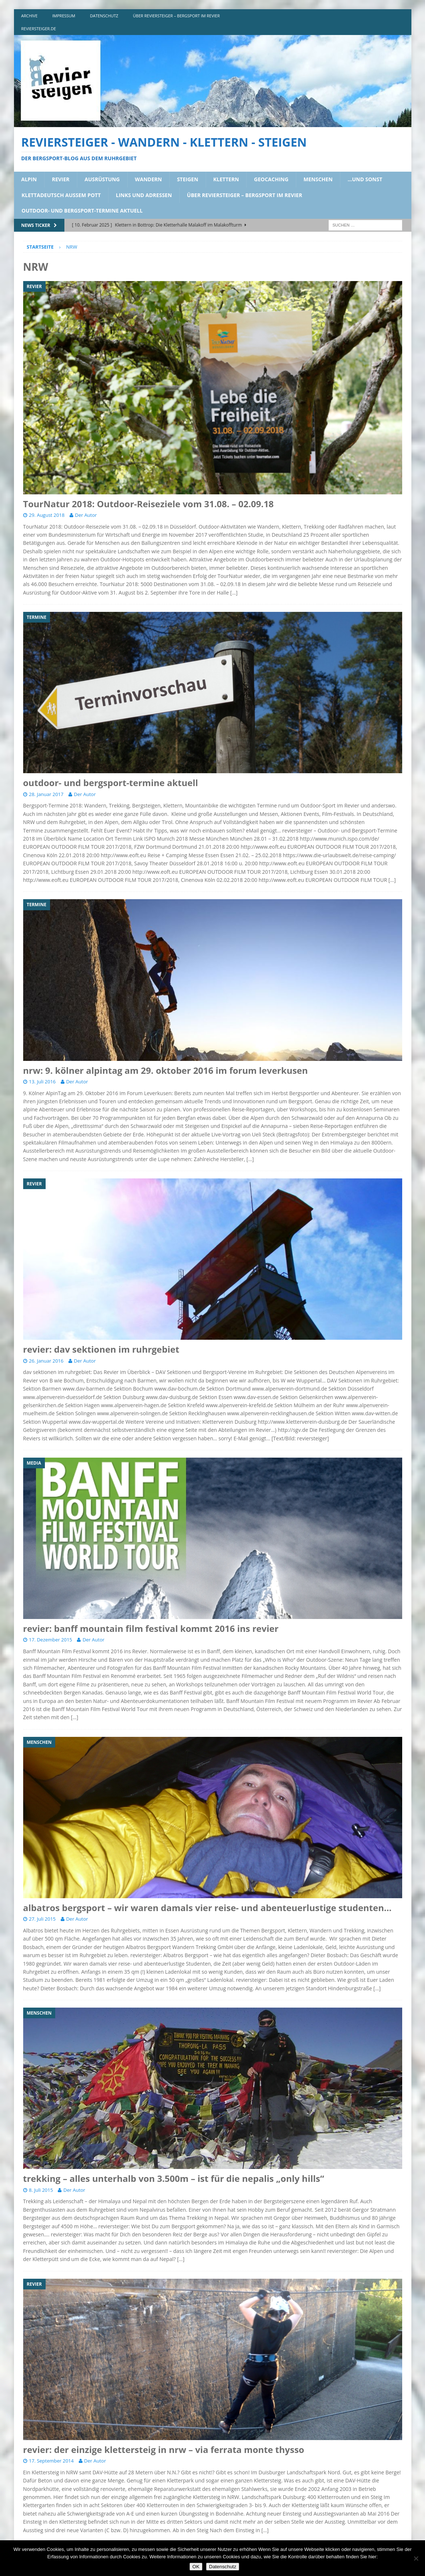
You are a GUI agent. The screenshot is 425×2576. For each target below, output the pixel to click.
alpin (29, 179)
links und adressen (144, 195)
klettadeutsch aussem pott (61, 195)
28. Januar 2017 (46, 794)
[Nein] (415, 2558)
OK (195, 2566)
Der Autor (86, 515)
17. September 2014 (51, 2460)
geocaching (271, 179)
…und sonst (365, 179)
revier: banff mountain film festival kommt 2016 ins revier (151, 1628)
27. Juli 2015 (42, 1919)
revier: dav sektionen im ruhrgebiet (101, 1349)
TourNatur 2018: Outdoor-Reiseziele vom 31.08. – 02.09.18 (148, 504)
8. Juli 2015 (41, 2190)
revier (61, 179)
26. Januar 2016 (46, 1360)
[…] (234, 592)
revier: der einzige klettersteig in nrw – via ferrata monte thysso (163, 2449)
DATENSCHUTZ (104, 15)
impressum (63, 15)
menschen (318, 179)
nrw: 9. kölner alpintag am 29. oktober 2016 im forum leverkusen (165, 1070)
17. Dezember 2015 (50, 1639)
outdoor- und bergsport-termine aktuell (82, 210)
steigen (187, 179)
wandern (148, 179)
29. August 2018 (47, 515)
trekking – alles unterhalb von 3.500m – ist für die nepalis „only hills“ (173, 2178)
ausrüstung (102, 179)
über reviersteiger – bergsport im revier (176, 15)
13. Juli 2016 (42, 1081)
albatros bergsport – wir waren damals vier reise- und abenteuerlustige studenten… (207, 1908)
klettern (226, 179)
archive (29, 15)
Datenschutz (222, 2566)
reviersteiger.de (38, 28)
